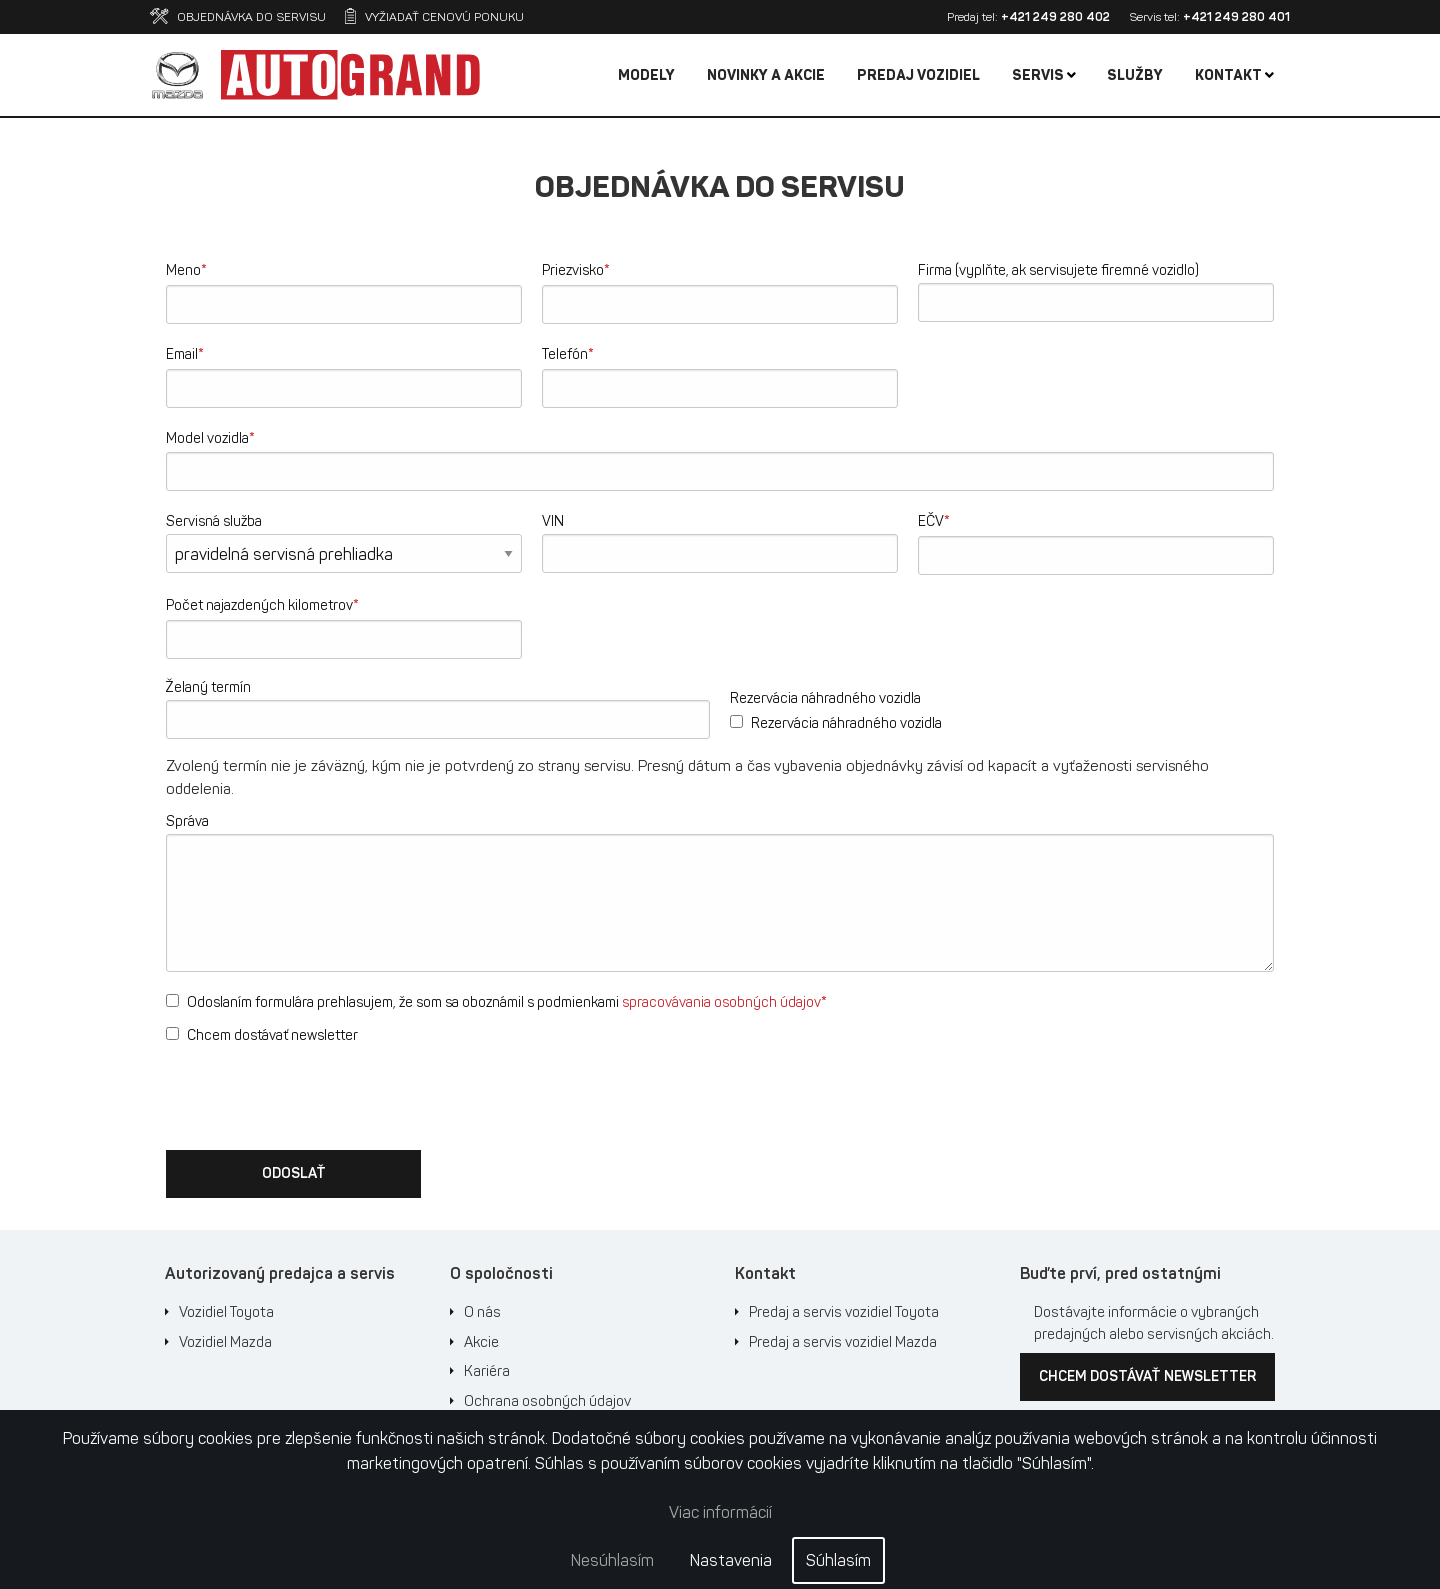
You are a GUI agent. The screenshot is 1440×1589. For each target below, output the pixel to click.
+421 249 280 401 (1236, 17)
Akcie (481, 1342)
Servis (1044, 75)
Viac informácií (720, 1512)
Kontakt (1234, 75)
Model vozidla (210, 437)
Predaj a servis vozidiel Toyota (844, 1312)
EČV (934, 520)
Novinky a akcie (766, 75)
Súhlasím (838, 1560)
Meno (186, 269)
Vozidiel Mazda (225, 1342)
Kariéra (487, 1371)
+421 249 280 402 (1055, 17)
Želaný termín (208, 687)
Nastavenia (731, 1560)
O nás (482, 1312)
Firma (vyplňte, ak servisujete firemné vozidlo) (1058, 270)
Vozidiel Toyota (226, 1312)
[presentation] (318, 1095)
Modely (646, 75)
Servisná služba (214, 521)
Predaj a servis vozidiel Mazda (843, 1342)
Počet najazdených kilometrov (262, 604)
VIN (553, 521)
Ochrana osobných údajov (547, 1401)
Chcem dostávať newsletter (262, 1035)
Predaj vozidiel (918, 75)
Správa (187, 821)
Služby (1135, 75)
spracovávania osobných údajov (721, 1002)
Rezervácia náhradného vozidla (825, 698)
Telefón (568, 353)
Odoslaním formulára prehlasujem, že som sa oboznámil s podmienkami (496, 1001)
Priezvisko (576, 269)
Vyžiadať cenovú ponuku (434, 17)
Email (185, 353)
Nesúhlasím (612, 1560)
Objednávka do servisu (238, 17)
